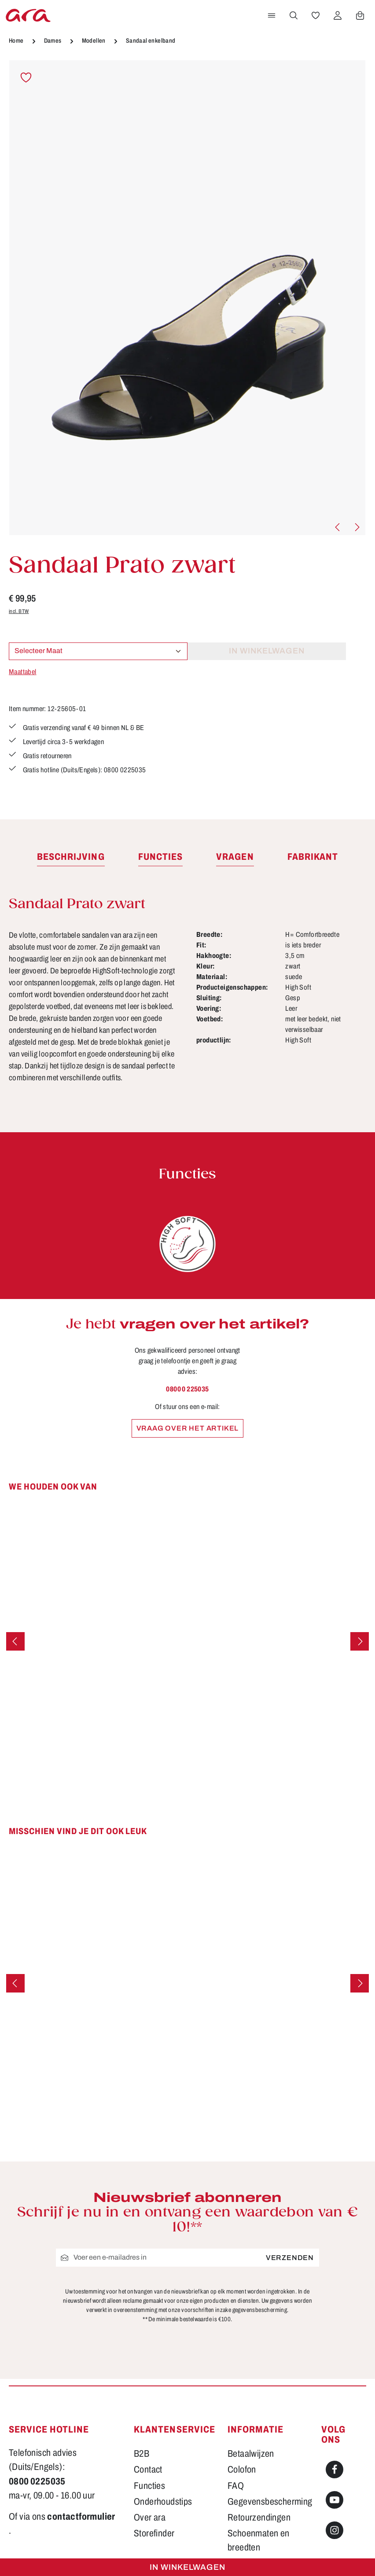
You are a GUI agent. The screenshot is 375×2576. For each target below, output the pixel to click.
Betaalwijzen (251, 2353)
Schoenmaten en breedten (259, 2440)
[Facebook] (334, 2369)
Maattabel (23, 671)
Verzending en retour (265, 2464)
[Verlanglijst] (315, 15)
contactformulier (81, 2416)
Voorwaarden (252, 2479)
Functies (149, 2386)
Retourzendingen (259, 2417)
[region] (187, 298)
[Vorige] (338, 527)
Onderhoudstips (163, 2401)
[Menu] (271, 15)
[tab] (71, 859)
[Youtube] (334, 2400)
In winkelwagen (187, 2567)
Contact (148, 2370)
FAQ (236, 2386)
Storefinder (154, 2433)
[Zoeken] (293, 15)
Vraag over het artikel (187, 1430)
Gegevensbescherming (270, 2401)
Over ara (149, 2417)
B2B (141, 2353)
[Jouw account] (337, 15)
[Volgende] (356, 527)
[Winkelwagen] (360, 15)
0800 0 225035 (187, 1391)
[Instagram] (334, 2430)
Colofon (242, 2370)
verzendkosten (186, 2556)
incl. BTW (19, 611)
